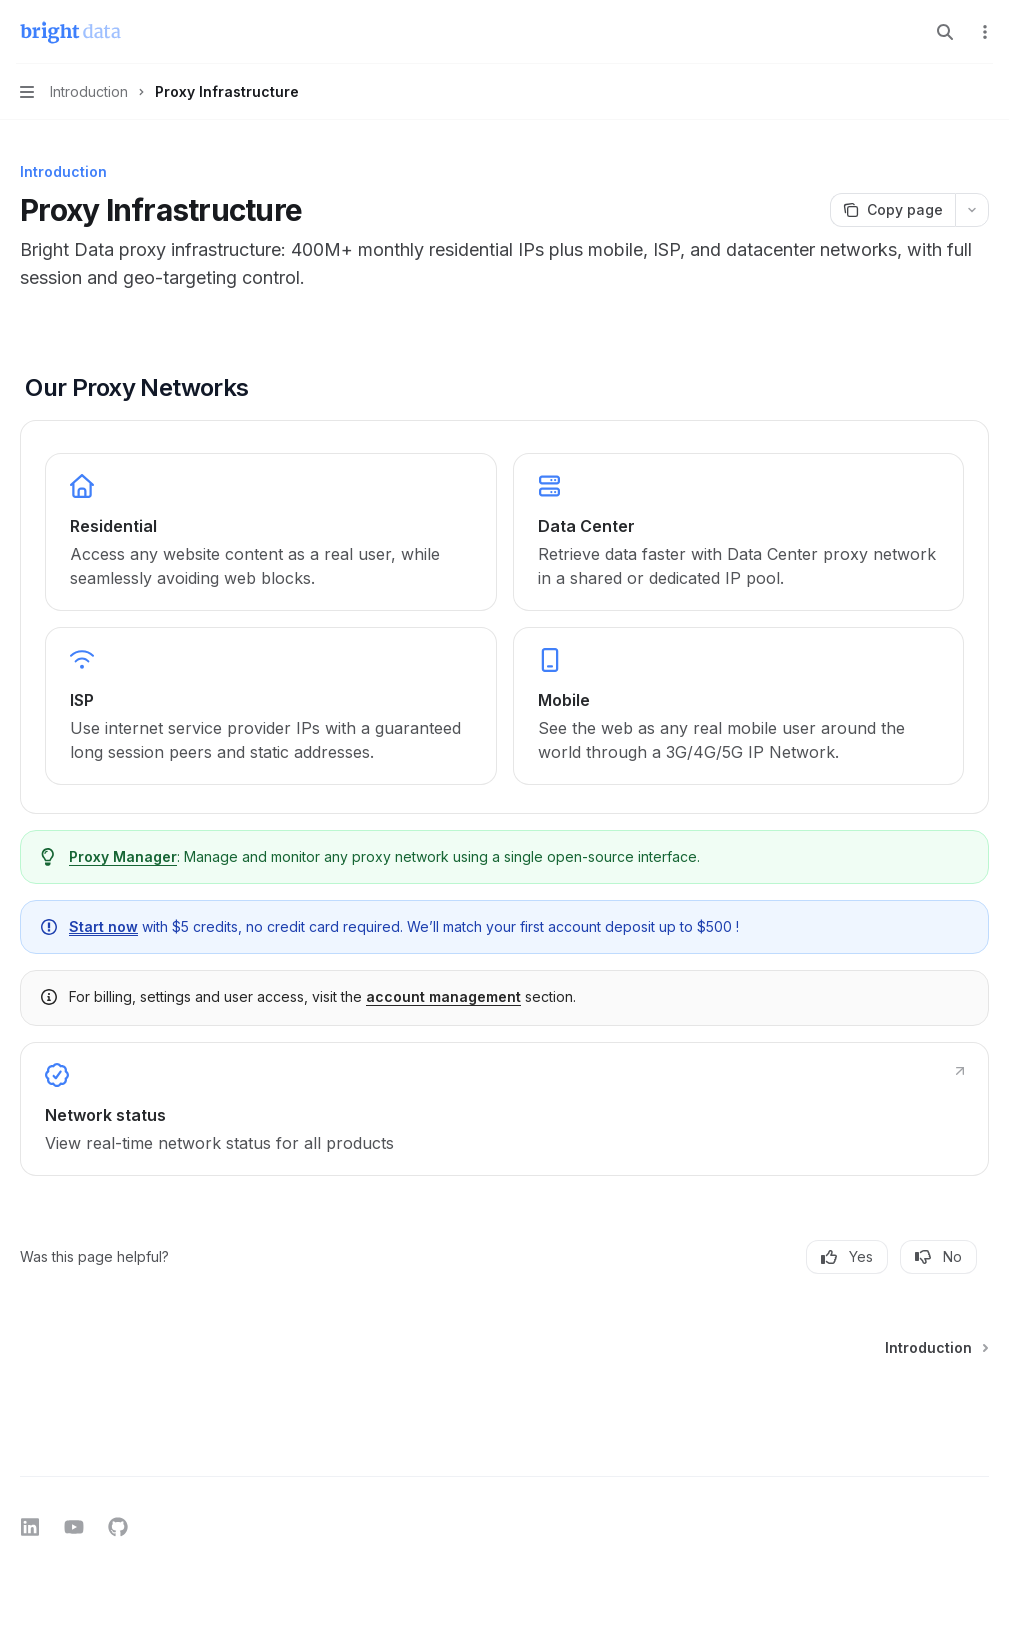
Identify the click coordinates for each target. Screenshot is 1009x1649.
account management (443, 996)
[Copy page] (892, 210)
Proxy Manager (123, 856)
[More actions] (983, 32)
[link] (271, 532)
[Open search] (945, 32)
